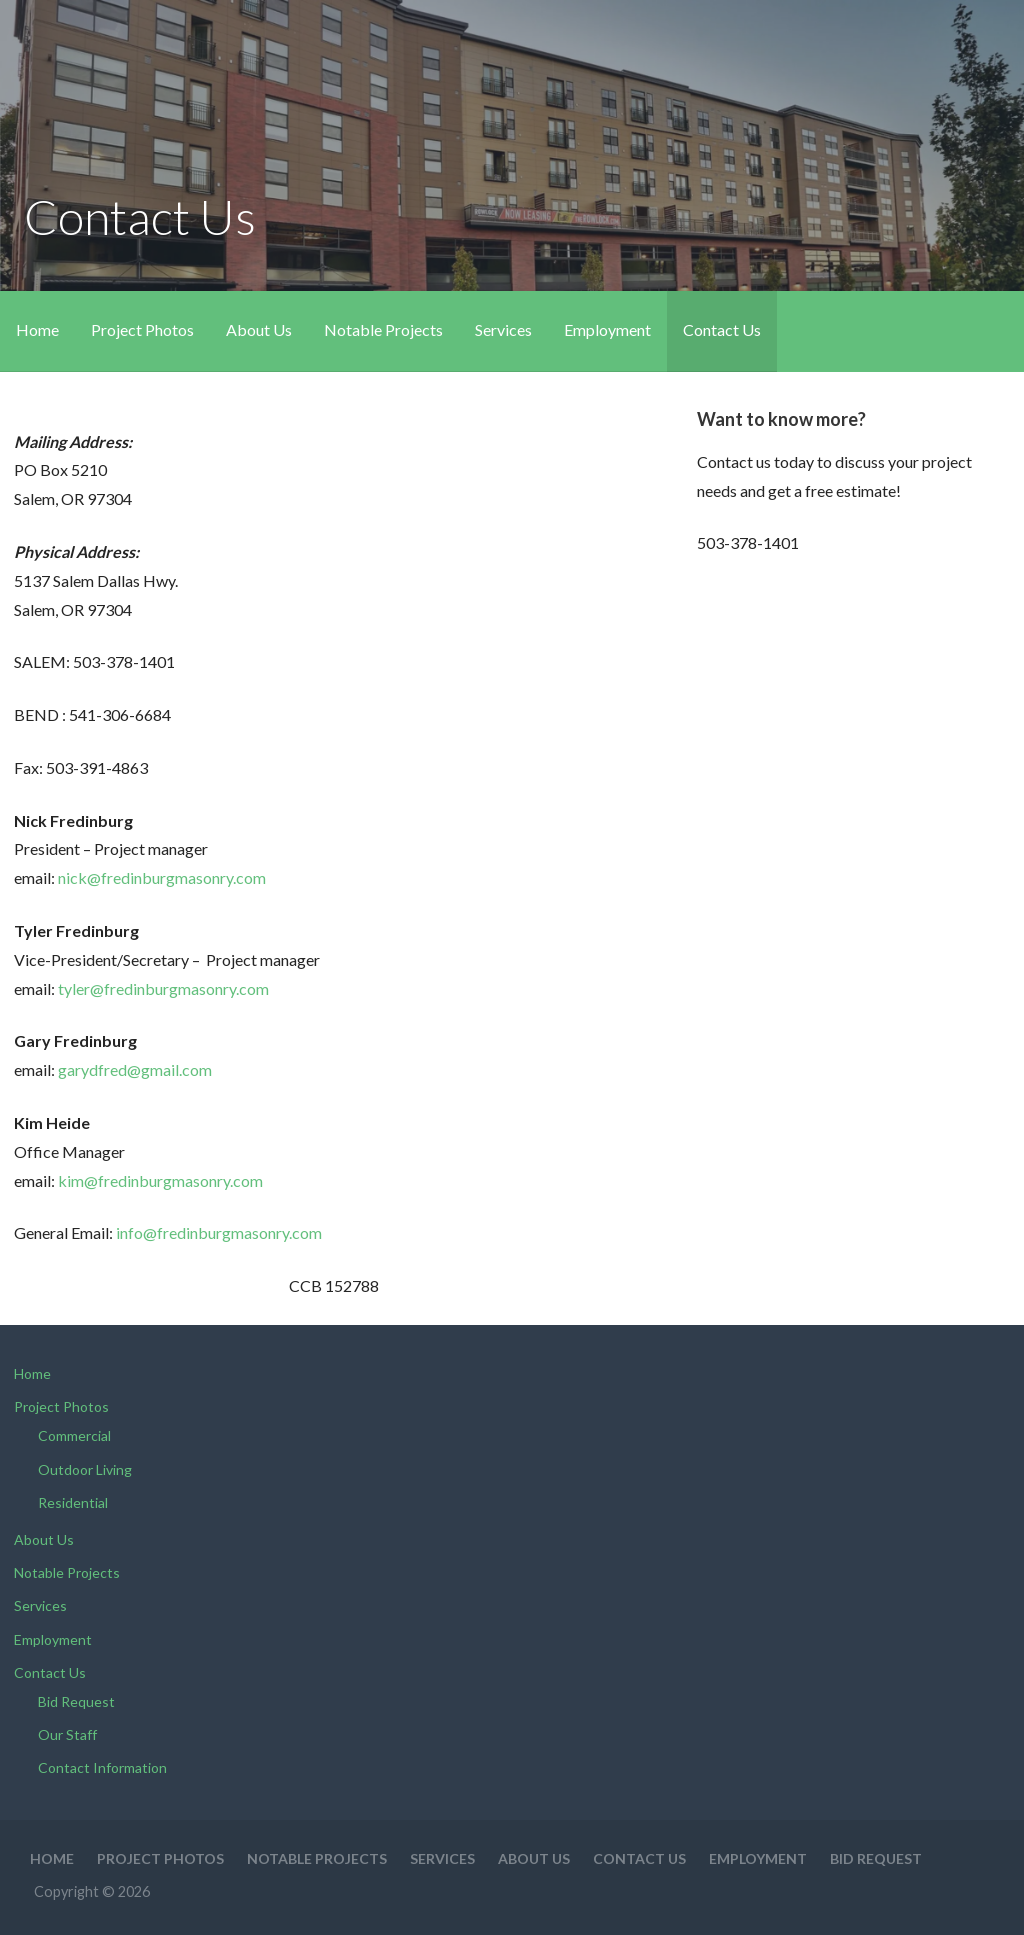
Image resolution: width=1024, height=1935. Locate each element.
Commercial (74, 1435)
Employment (607, 329)
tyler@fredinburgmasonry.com (163, 988)
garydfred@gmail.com (135, 1069)
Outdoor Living (85, 1469)
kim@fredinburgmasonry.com (160, 1180)
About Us (259, 329)
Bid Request (76, 1701)
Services (503, 329)
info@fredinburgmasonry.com (219, 1232)
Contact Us (722, 329)
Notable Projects (383, 329)
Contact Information (102, 1767)
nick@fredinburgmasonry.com (162, 877)
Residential (73, 1502)
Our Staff (67, 1734)
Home (37, 329)
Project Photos (142, 329)
